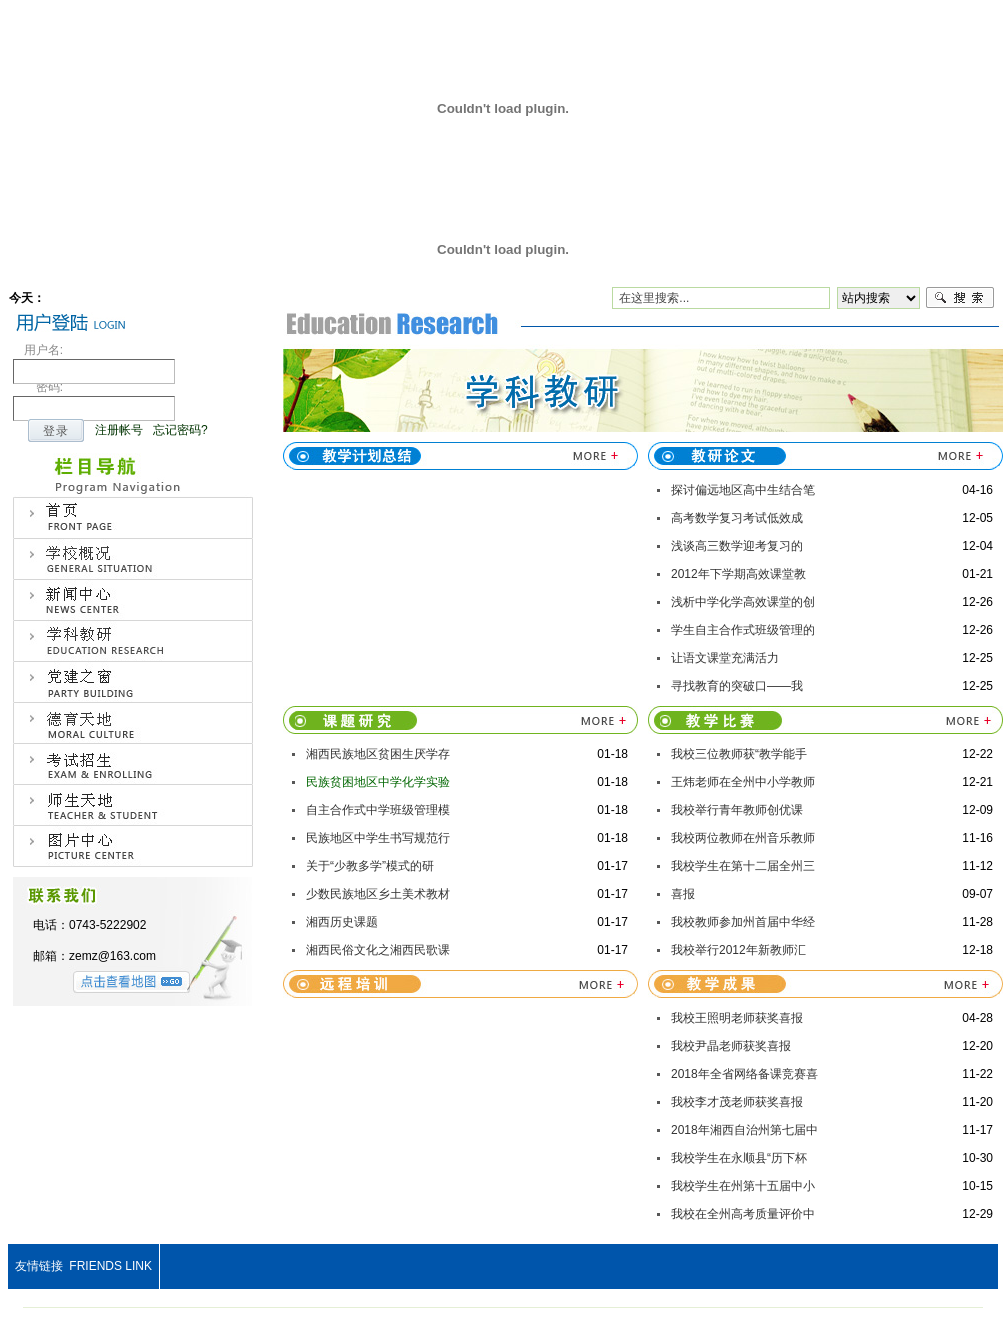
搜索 (960, 298)
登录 (56, 431)
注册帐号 (119, 430)
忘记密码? (180, 430)
